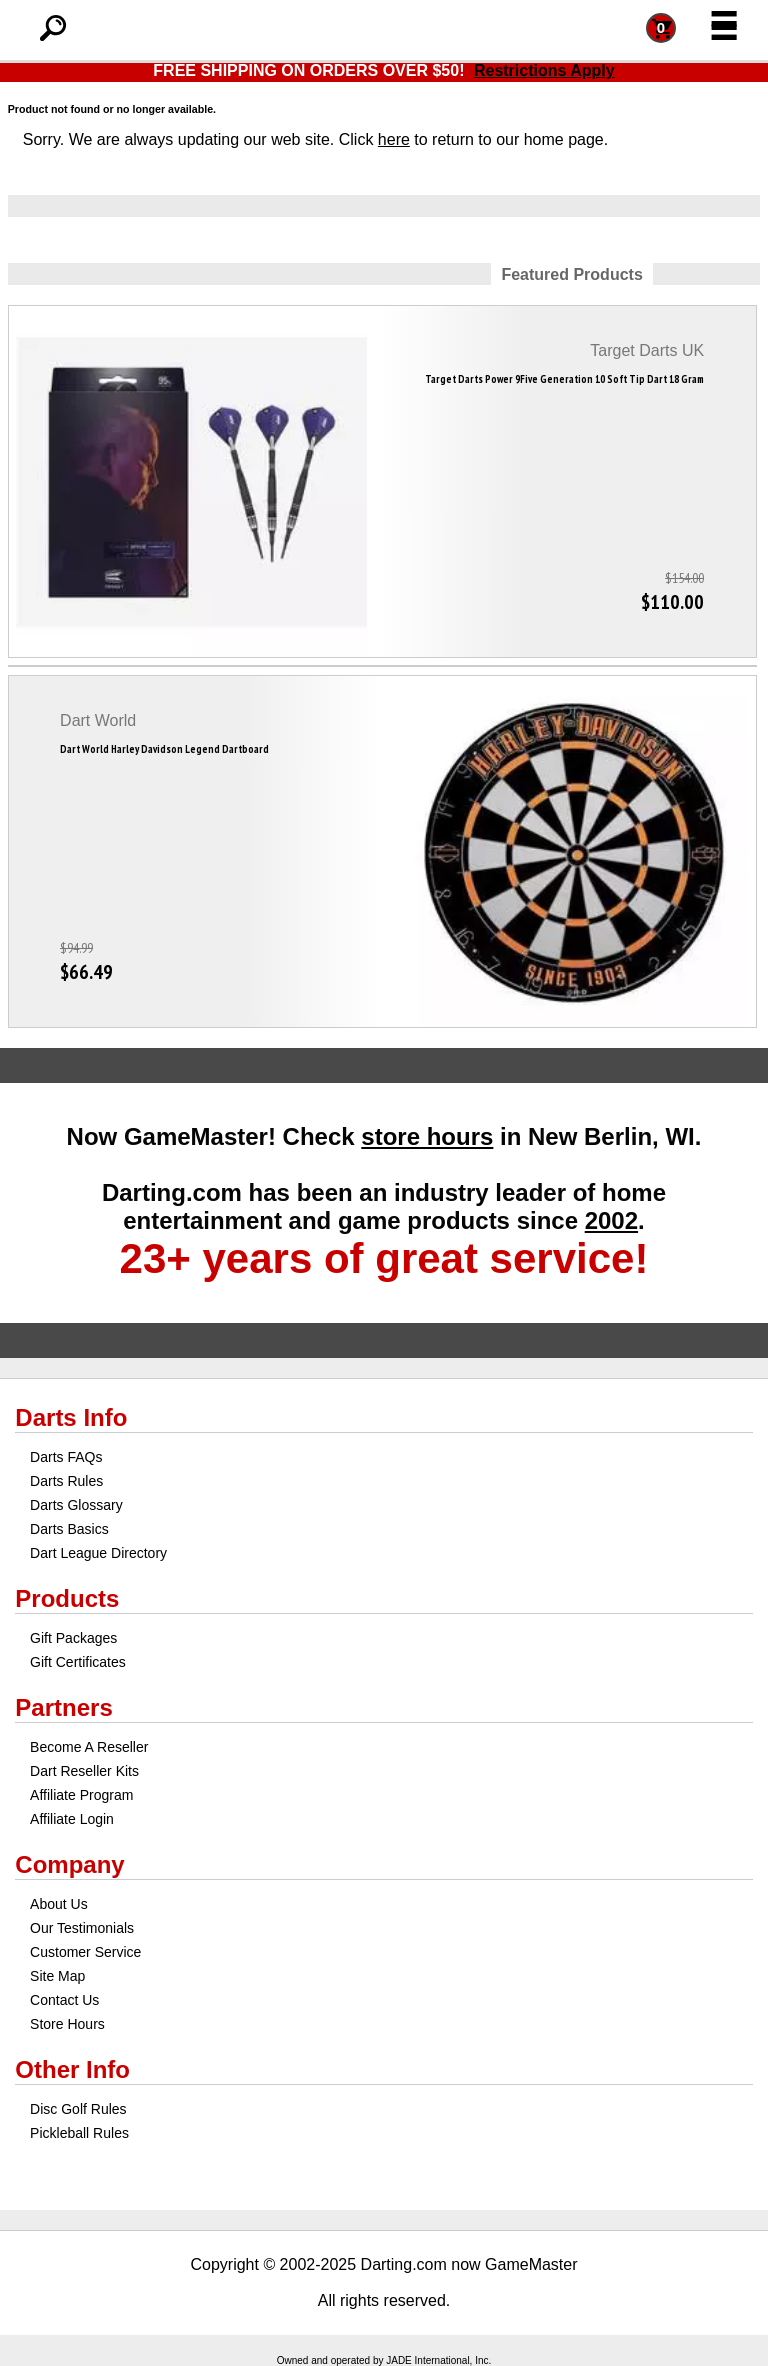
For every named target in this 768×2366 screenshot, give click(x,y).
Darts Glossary (76, 1505)
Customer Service (85, 1952)
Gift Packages (73, 1638)
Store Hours (67, 2024)
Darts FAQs (66, 1457)
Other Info (72, 2069)
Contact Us (64, 2000)
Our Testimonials (82, 1928)
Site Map (57, 1976)
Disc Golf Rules (78, 2109)
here (394, 139)
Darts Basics (69, 1529)
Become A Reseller (89, 1747)
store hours (427, 1136)
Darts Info (71, 1417)
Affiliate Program (81, 1795)
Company (69, 1864)
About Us (59, 1904)
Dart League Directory (98, 1553)
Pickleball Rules (79, 2133)
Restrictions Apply (544, 70)
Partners (63, 1707)
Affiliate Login (72, 1819)
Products (67, 1598)
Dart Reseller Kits (84, 1771)
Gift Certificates (78, 1662)
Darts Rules (66, 1481)
